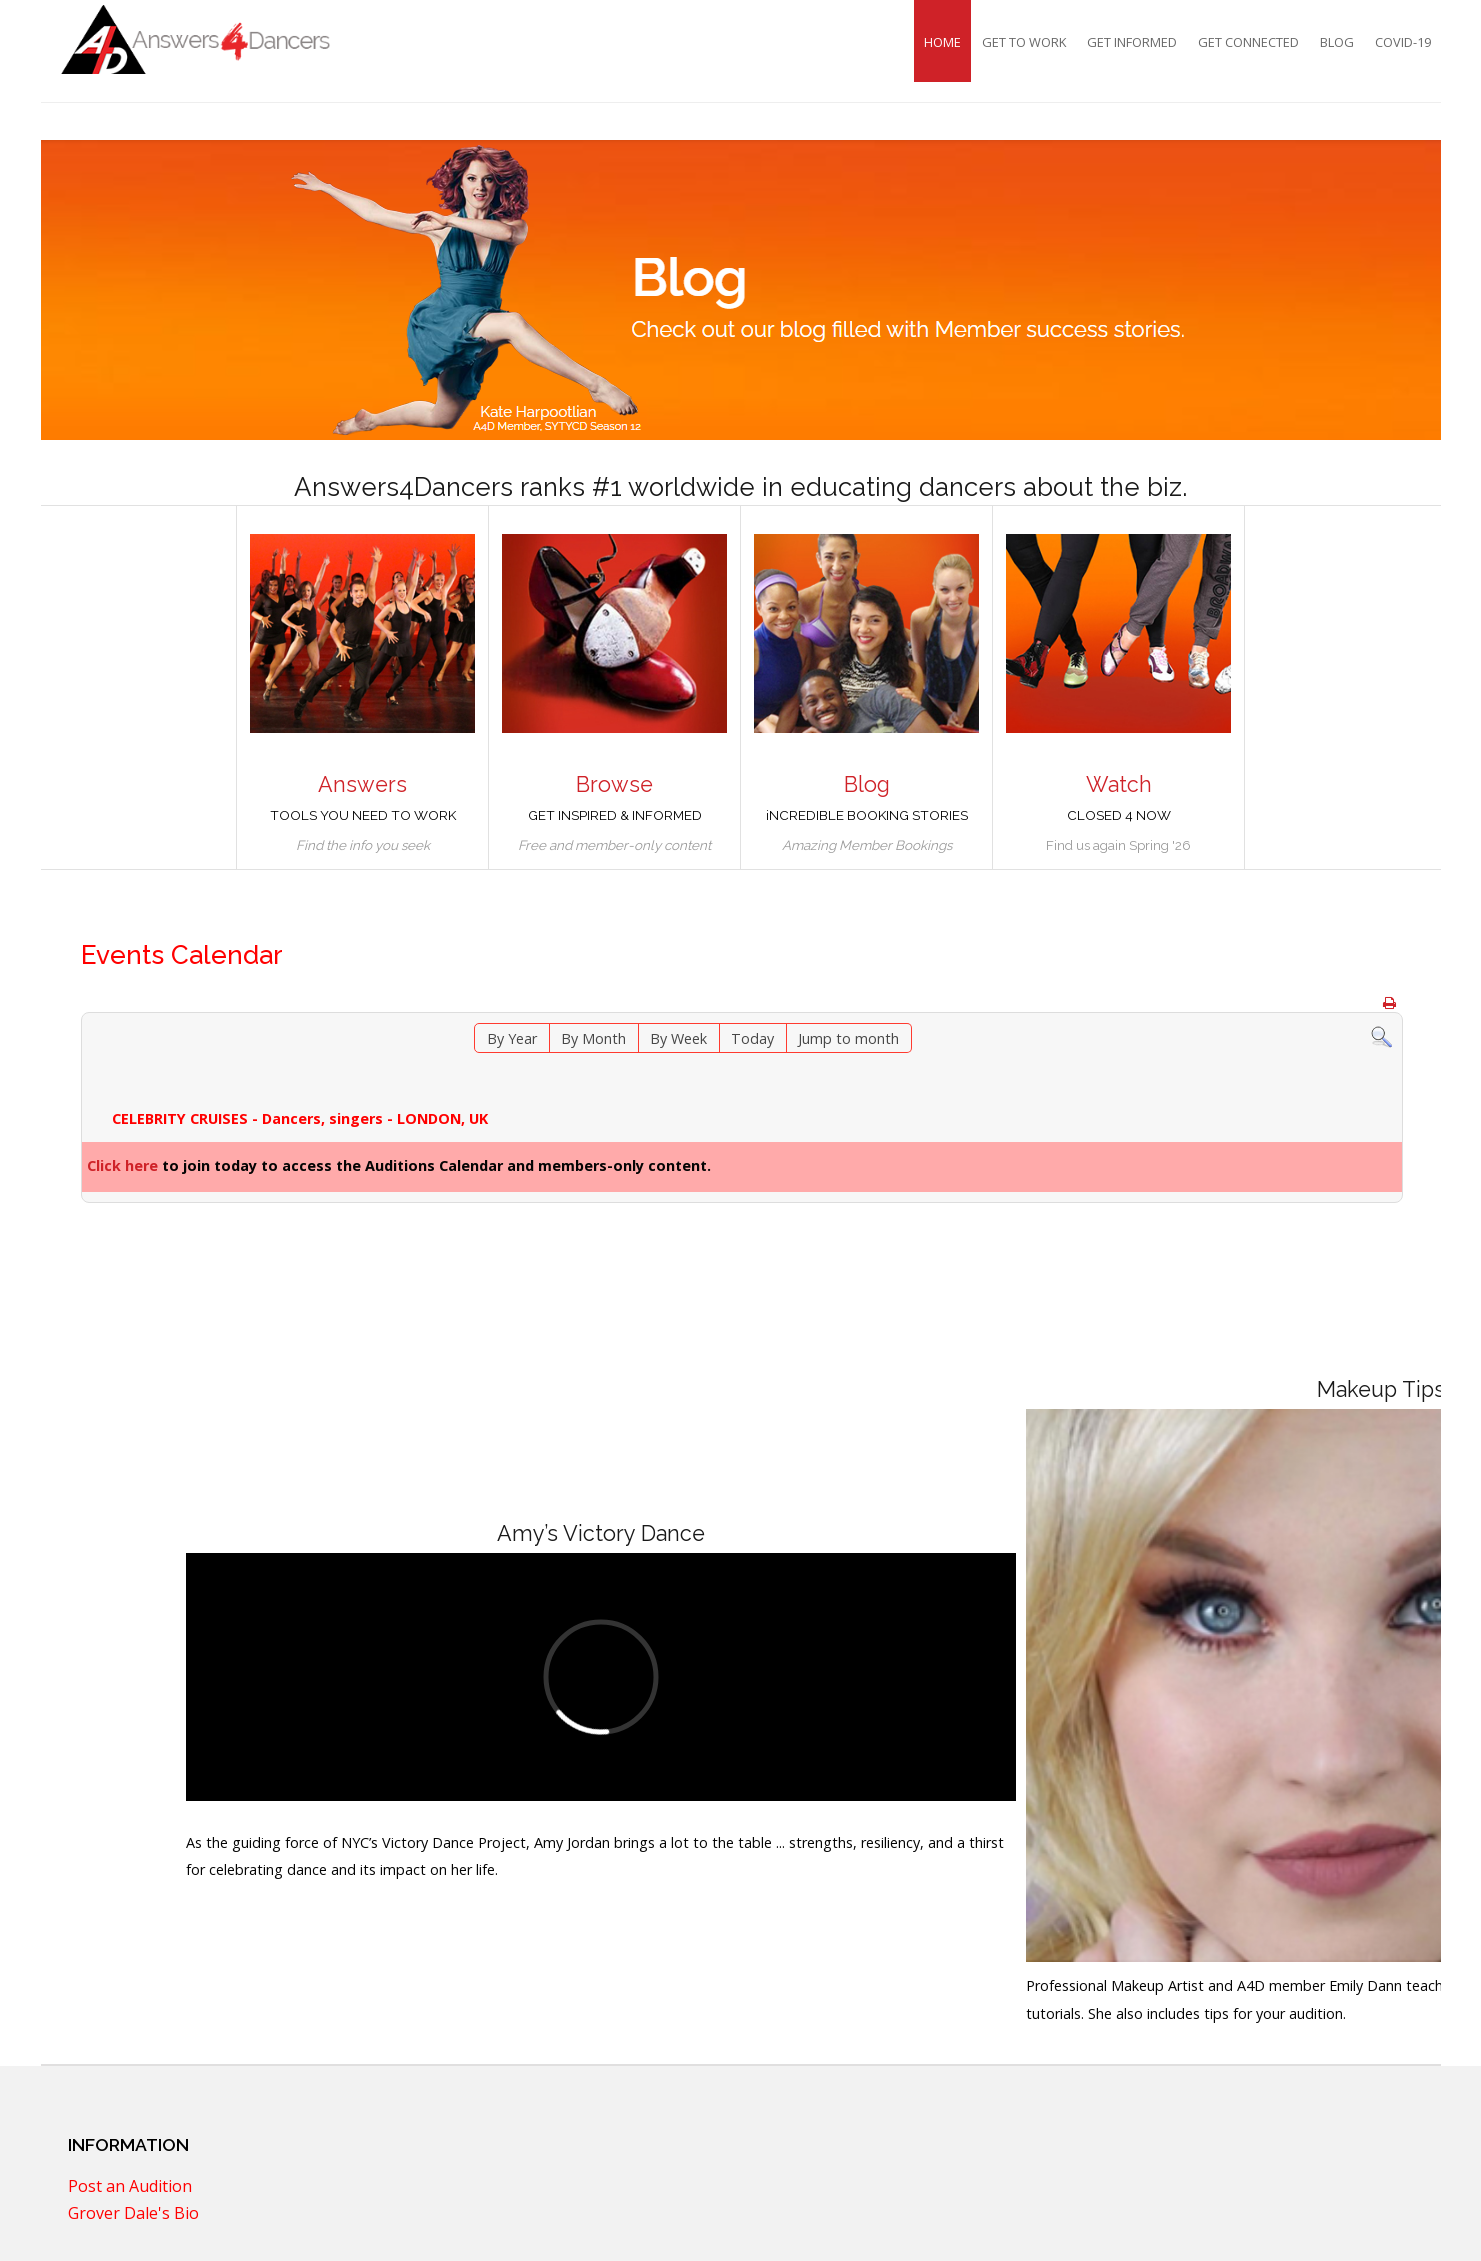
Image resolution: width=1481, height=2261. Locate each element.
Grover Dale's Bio (133, 2215)
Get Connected (1248, 42)
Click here (122, 1165)
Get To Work (1024, 42)
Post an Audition (130, 2188)
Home (942, 42)
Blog (1337, 42)
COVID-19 (1403, 42)
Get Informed (1132, 42)
